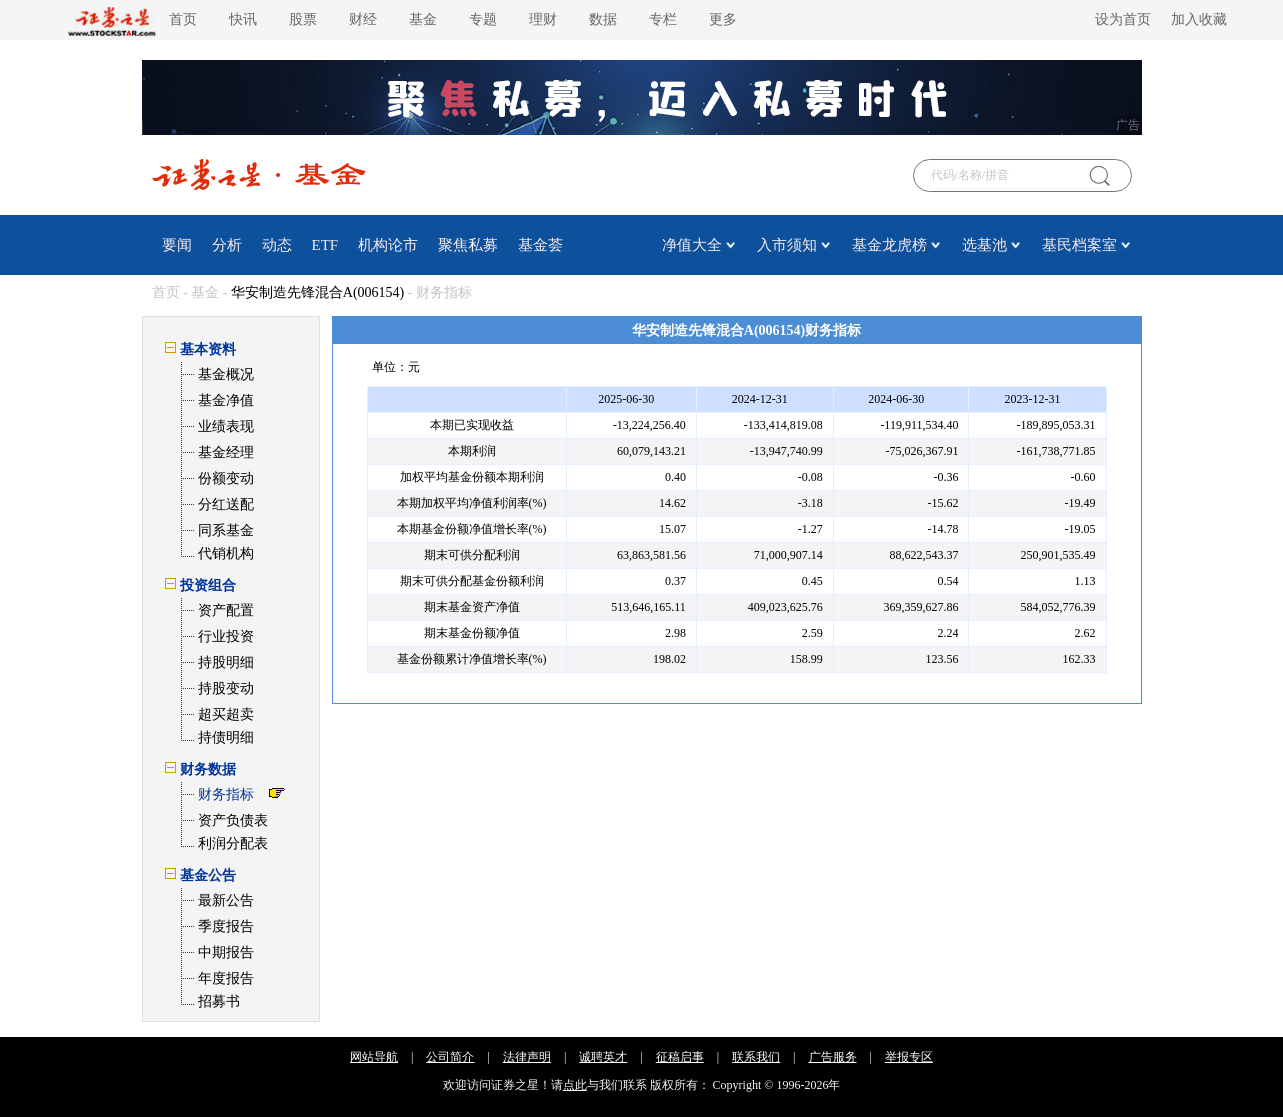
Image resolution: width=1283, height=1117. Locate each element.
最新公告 (226, 900)
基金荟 (540, 245)
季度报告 (226, 926)
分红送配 (226, 504)
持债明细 (226, 737)
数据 (603, 19)
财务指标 (226, 794)
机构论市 (388, 245)
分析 (227, 245)
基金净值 (226, 400)
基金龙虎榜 (889, 245)
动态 (277, 245)
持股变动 (226, 688)
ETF (325, 245)
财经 (363, 19)
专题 (483, 19)
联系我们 (756, 1057)
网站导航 (374, 1057)
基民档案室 (1079, 245)
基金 (423, 19)
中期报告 (226, 952)
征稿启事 (680, 1057)
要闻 (177, 245)
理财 (543, 19)
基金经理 (226, 452)
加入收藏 (1199, 19)
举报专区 (909, 1057)
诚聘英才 (603, 1057)
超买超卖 (226, 714)
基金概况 (226, 374)
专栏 (663, 19)
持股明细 (226, 662)
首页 (183, 19)
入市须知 (787, 245)
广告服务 (833, 1057)
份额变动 (226, 478)
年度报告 (226, 978)
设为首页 (1123, 19)
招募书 (219, 1001)
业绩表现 (226, 426)
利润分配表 (233, 843)
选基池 (984, 245)
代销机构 (226, 553)
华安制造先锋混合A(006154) (317, 292)
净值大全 (692, 245)
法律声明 (527, 1057)
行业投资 (226, 636)
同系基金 (226, 530)
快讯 (243, 19)
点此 (575, 1085)
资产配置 (226, 610)
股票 (303, 19)
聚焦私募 (468, 245)
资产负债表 (233, 820)
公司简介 (450, 1057)
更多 (723, 19)
